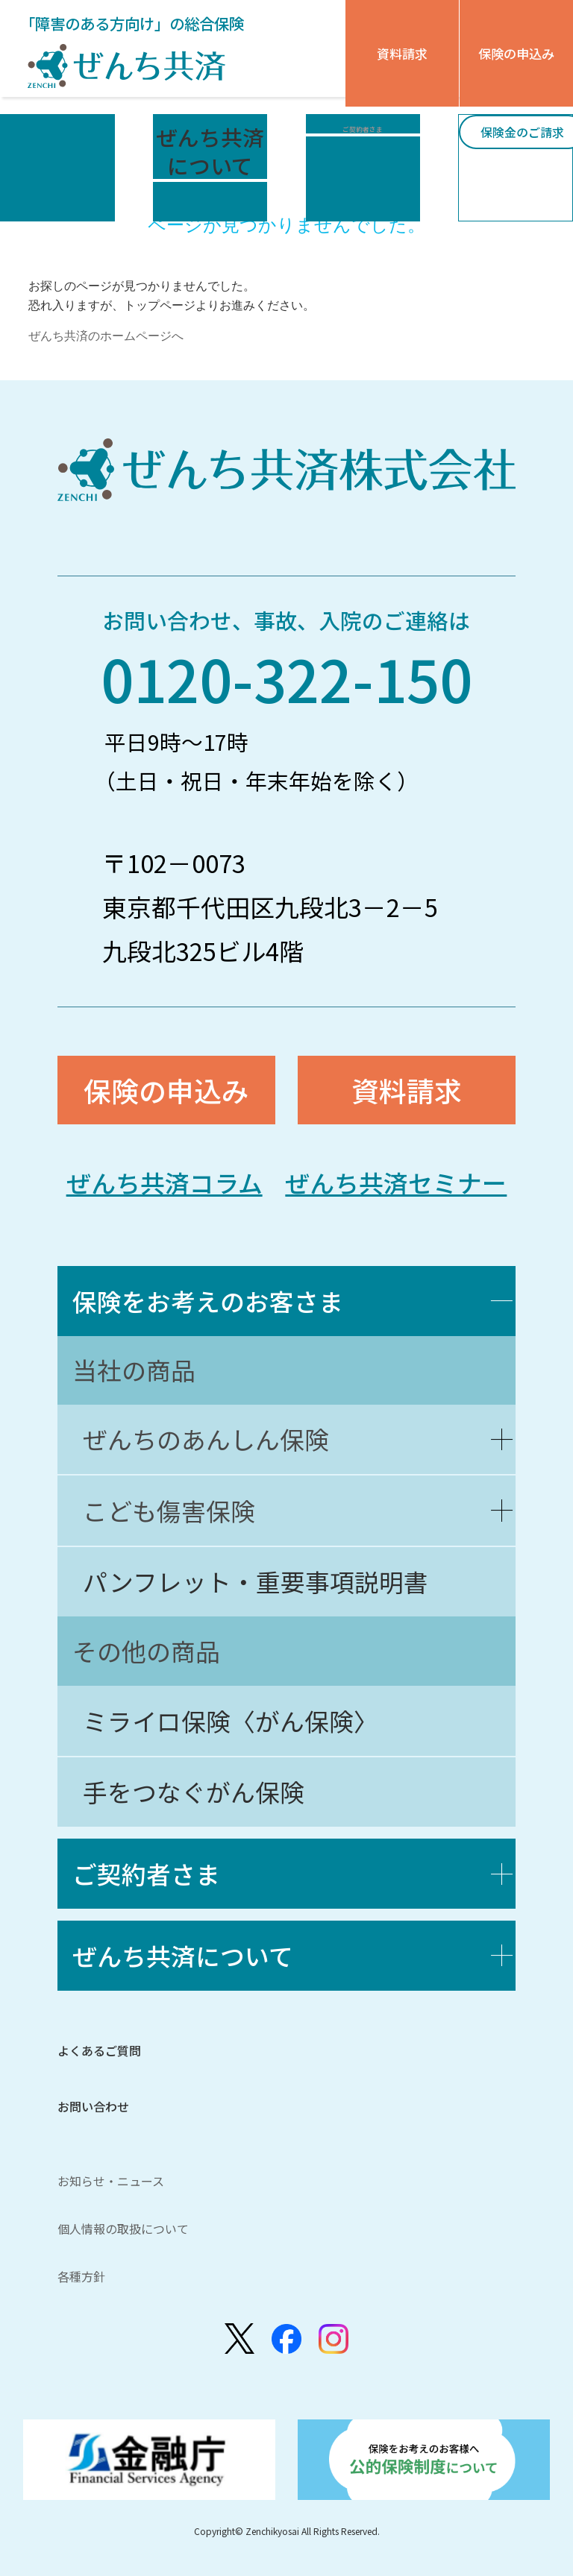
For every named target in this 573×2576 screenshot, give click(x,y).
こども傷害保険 (169, 1510)
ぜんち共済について (182, 1955)
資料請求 (402, 53)
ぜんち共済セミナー (396, 1182)
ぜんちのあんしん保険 (206, 1438)
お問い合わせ (93, 2106)
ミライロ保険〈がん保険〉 (230, 1720)
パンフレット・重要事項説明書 (255, 1581)
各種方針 (81, 2276)
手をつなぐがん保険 (193, 1791)
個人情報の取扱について (123, 2229)
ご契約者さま (146, 1873)
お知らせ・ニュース (110, 2181)
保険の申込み (516, 53)
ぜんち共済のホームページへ (106, 336)
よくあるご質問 (99, 2050)
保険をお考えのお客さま (207, 1300)
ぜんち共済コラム (164, 1182)
